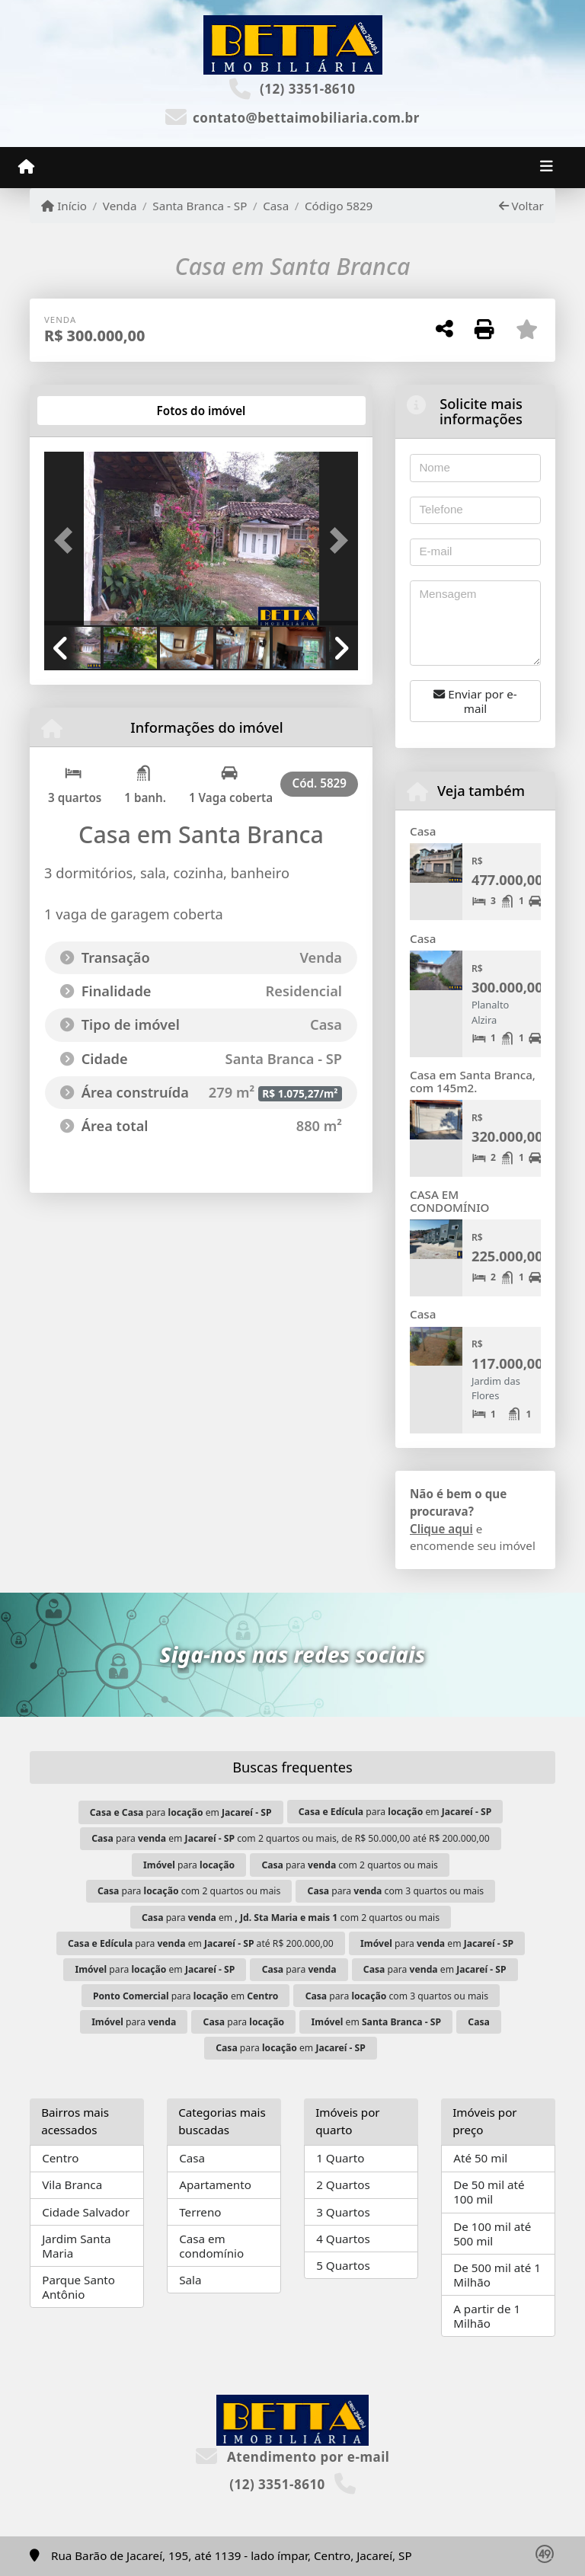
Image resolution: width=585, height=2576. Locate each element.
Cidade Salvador (85, 2212)
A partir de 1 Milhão (486, 2316)
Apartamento (215, 2184)
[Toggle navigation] (546, 167)
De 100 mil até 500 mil (492, 2233)
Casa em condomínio (211, 2246)
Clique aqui (441, 1528)
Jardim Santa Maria (76, 2246)
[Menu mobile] (26, 167)
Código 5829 (338, 205)
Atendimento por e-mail (293, 2457)
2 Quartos (343, 2184)
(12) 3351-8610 (308, 88)
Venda (120, 205)
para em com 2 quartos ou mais (291, 1917)
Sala (190, 2279)
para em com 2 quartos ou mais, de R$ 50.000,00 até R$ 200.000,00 (290, 1838)
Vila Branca (72, 2184)
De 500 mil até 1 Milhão (497, 2275)
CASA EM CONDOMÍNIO (449, 1201)
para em (181, 1812)
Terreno (200, 2212)
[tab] (93, 410)
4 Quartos (343, 2238)
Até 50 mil (480, 2157)
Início (64, 205)
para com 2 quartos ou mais (349, 1864)
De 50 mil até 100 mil (488, 2192)
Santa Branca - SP (199, 205)
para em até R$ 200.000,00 (201, 1943)
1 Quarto (340, 2157)
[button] (67, 540)
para (189, 1864)
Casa (276, 205)
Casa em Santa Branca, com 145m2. (472, 1081)
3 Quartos (343, 2212)
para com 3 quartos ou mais (396, 1890)
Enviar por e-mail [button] (474, 701)
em (376, 2021)
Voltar (521, 205)
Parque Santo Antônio (78, 2287)
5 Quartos (343, 2265)
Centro (60, 2157)
